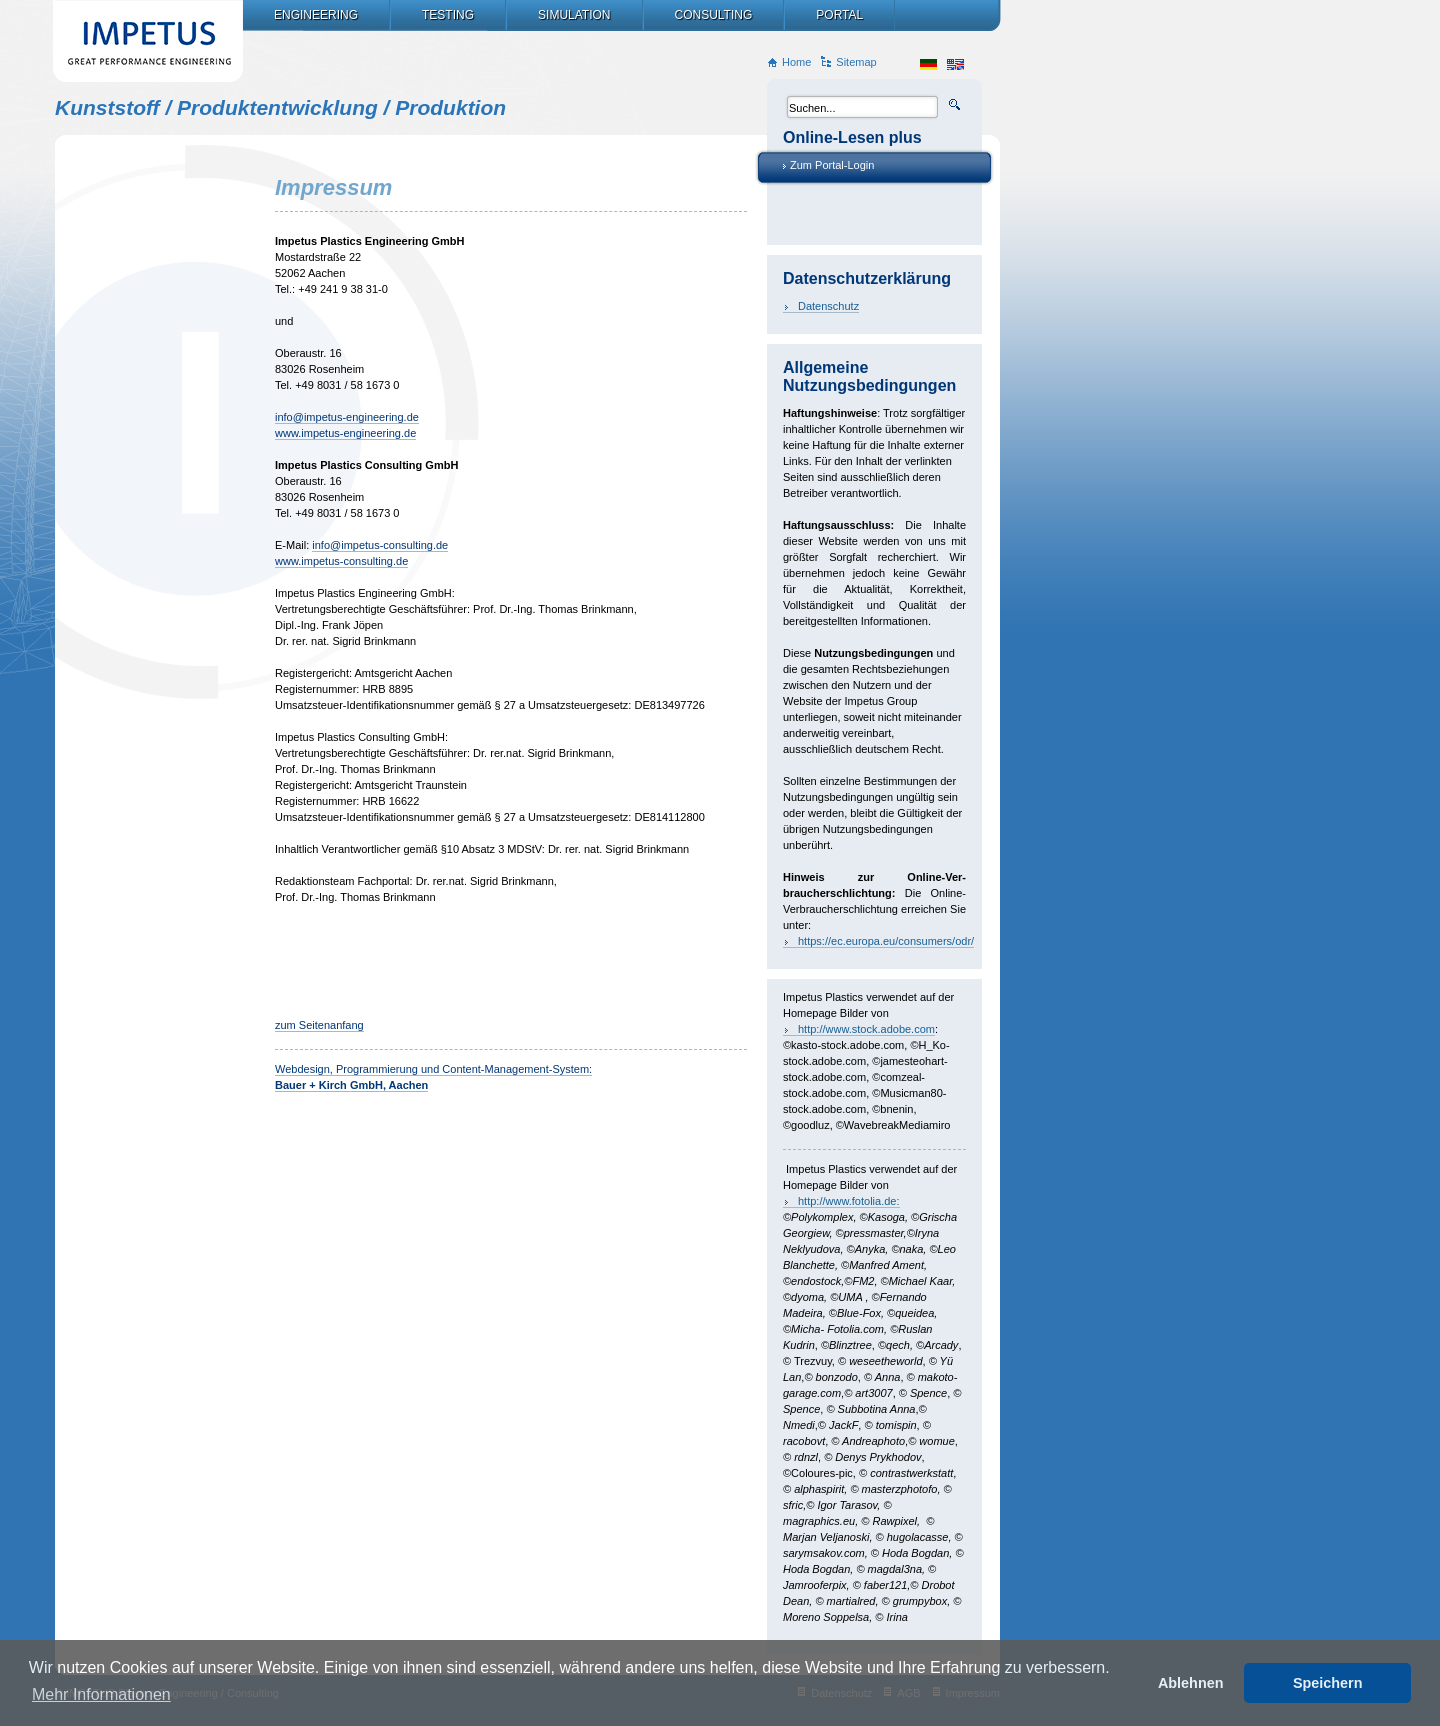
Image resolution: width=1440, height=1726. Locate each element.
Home (796, 62)
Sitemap (856, 62)
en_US (955, 64)
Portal (839, 15)
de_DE (928, 64)
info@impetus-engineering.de (347, 417)
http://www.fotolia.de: (849, 1201)
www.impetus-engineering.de (345, 433)
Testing (448, 15)
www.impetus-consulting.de (341, 561)
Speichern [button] (1328, 1683)
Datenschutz (828, 306)
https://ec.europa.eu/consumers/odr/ (886, 941)
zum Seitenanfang (319, 1025)
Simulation (574, 15)
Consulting (714, 15)
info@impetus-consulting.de (380, 545)
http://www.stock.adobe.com (866, 1029)
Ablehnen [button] (1191, 1683)
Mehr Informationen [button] (101, 1694)
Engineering (316, 15)
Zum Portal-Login (832, 165)
